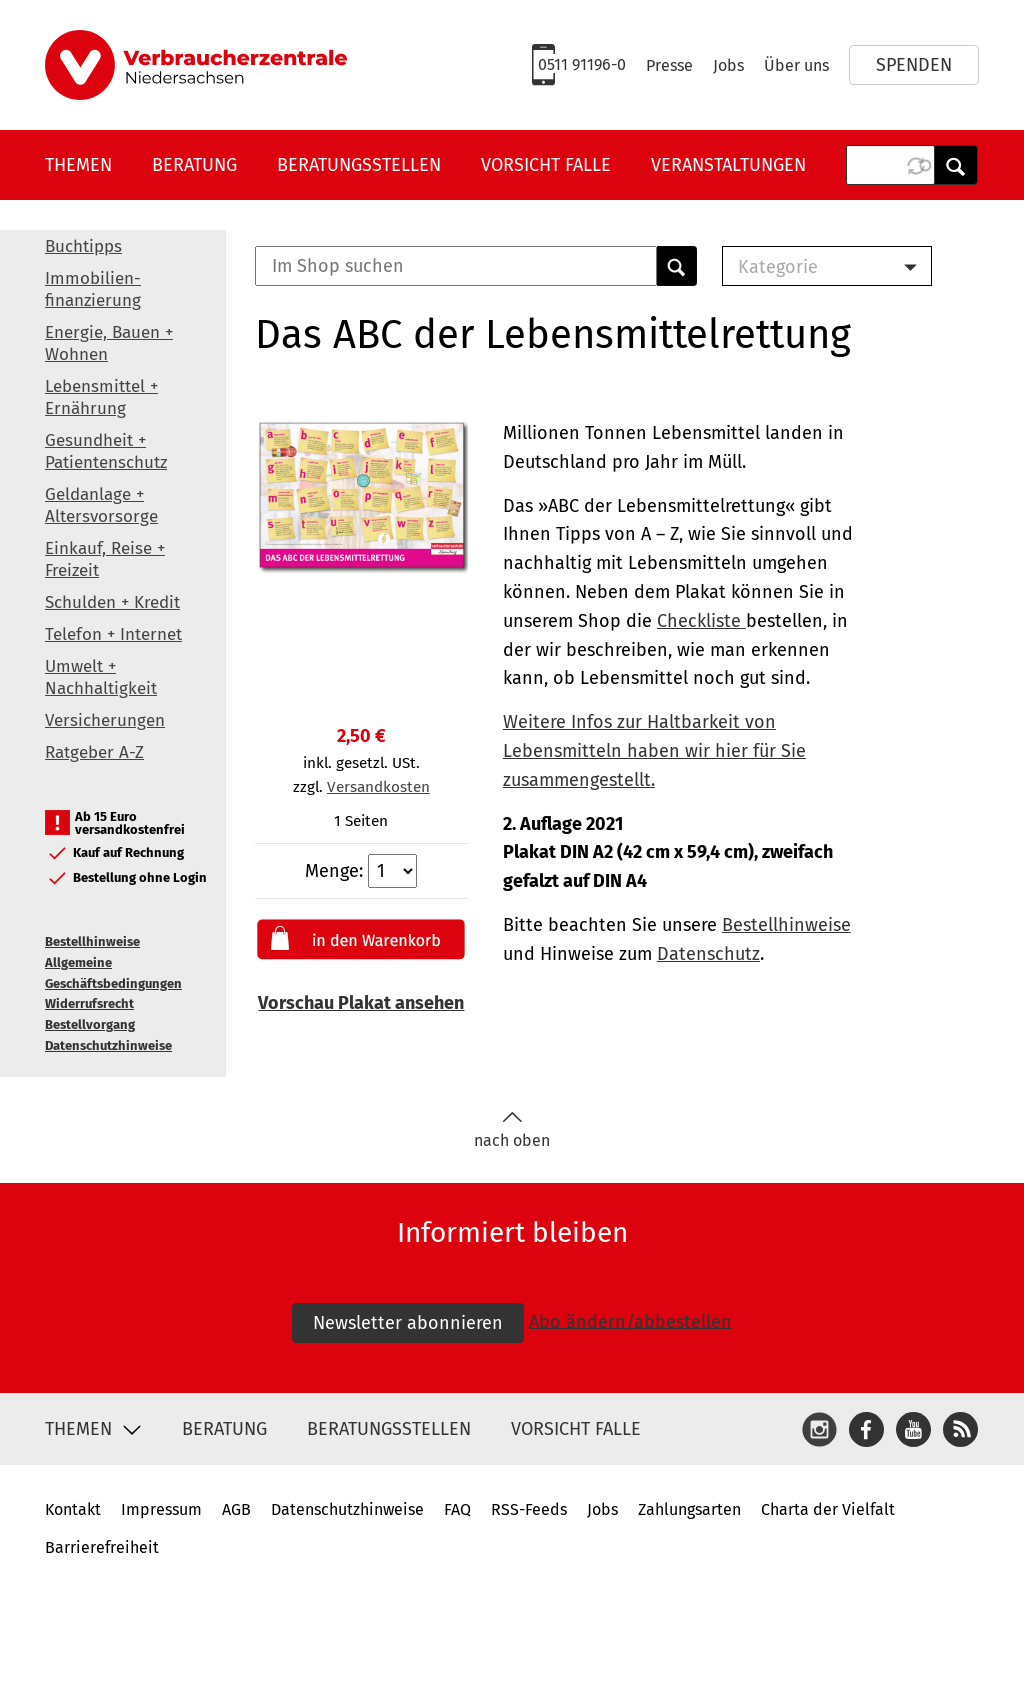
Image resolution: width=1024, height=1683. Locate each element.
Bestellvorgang (90, 1024)
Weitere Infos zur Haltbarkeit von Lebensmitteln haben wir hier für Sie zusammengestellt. (654, 751)
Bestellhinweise (92, 941)
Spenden (914, 65)
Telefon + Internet (113, 634)
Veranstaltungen (728, 165)
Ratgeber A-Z (94, 752)
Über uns (796, 65)
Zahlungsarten (689, 1509)
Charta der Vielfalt (828, 1509)
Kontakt (73, 1509)
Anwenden (956, 165)
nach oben (512, 1130)
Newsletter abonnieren (408, 1323)
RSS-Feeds (529, 1509)
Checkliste (701, 621)
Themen (78, 165)
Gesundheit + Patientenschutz (106, 451)
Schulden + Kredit (112, 602)
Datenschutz (708, 954)
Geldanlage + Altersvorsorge (101, 505)
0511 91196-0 (582, 64)
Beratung (194, 165)
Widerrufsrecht (89, 1003)
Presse (669, 65)
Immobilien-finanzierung (93, 289)
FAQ (457, 1509)
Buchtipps (83, 246)
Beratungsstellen (359, 165)
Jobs (728, 65)
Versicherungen (105, 720)
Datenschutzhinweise (108, 1045)
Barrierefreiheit (102, 1547)
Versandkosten (378, 787)
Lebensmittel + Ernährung (101, 397)
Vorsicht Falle (546, 165)
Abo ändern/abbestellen (630, 1321)
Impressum (161, 1509)
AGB (236, 1509)
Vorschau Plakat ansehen (361, 1003)
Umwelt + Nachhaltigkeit (101, 677)
